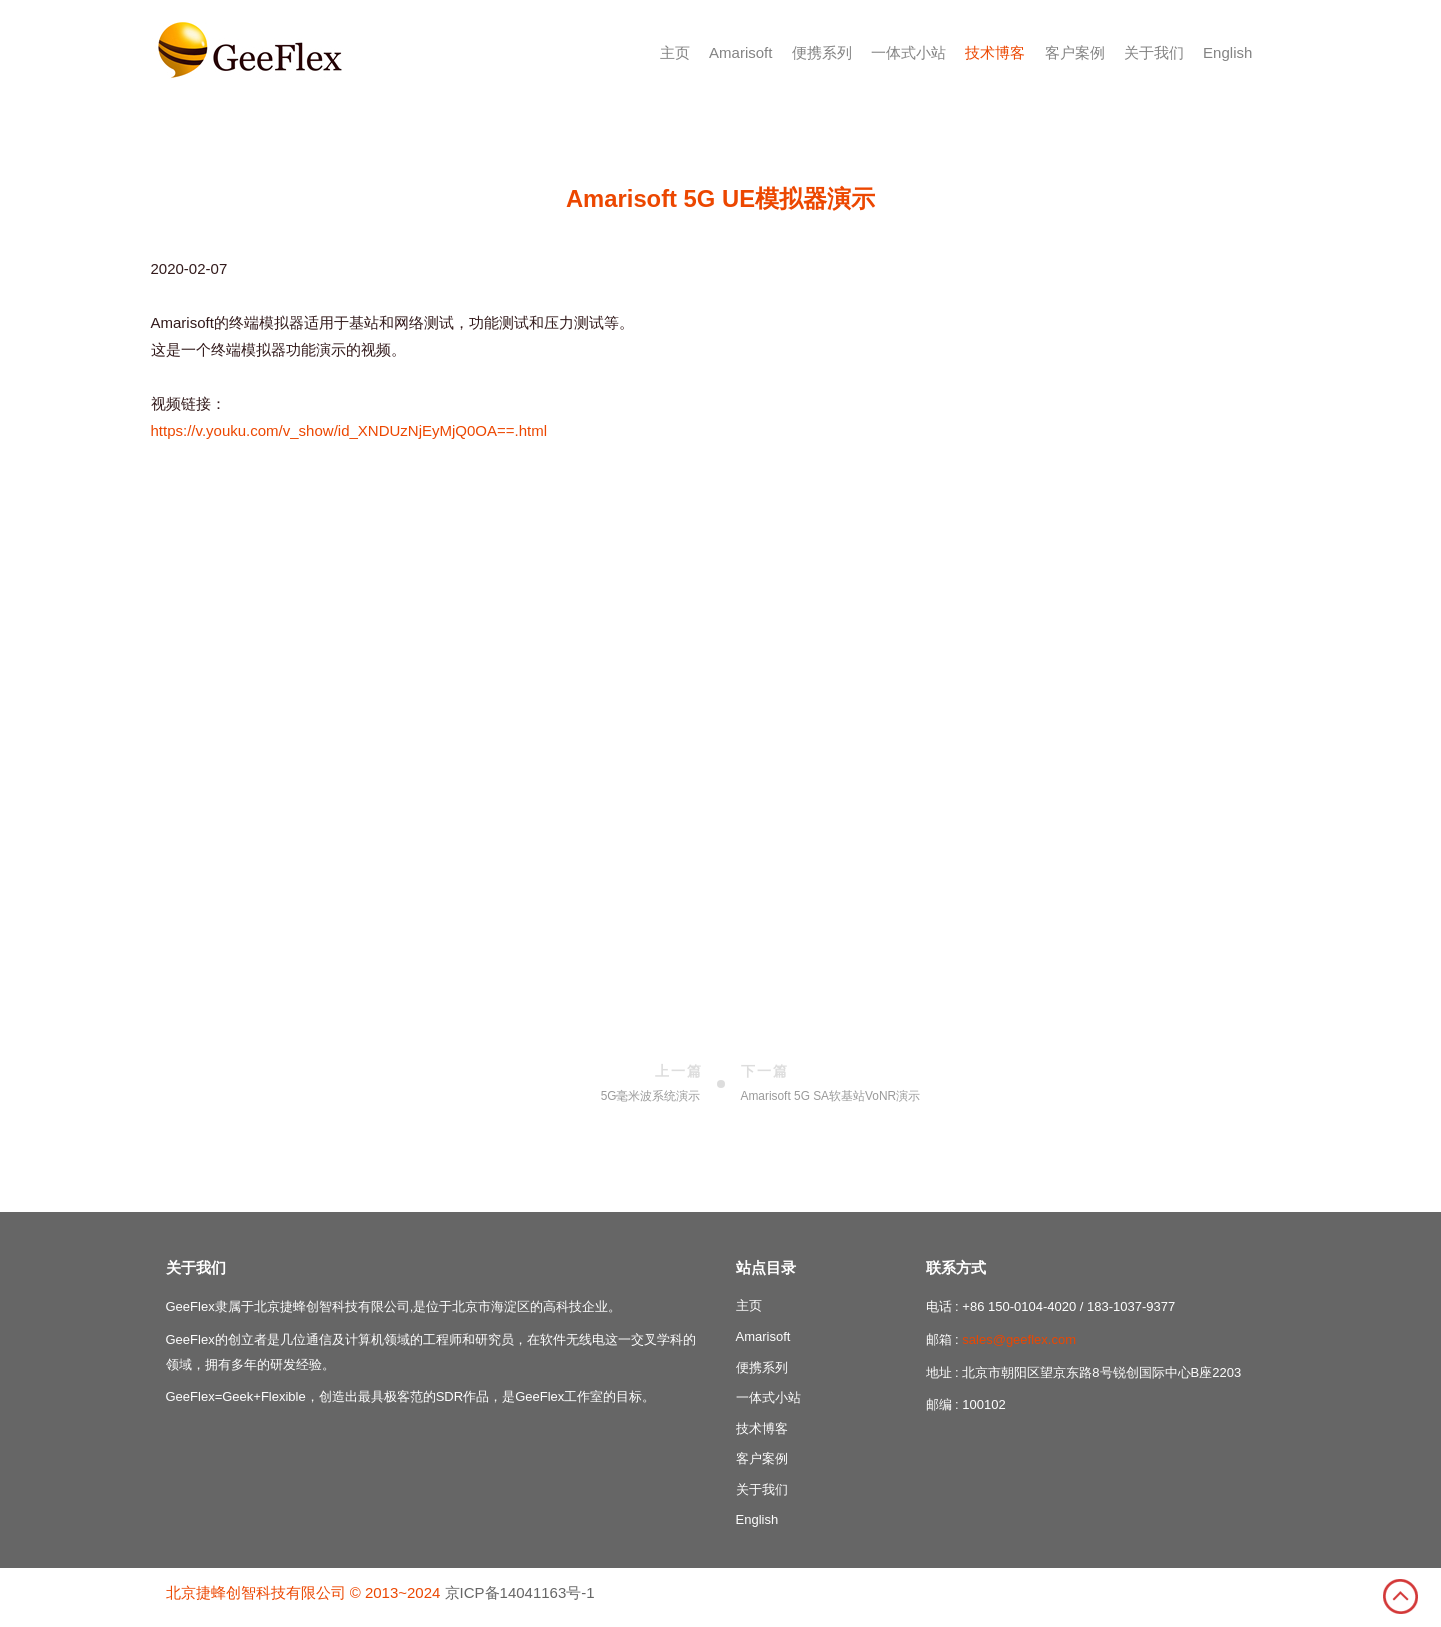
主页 (675, 52)
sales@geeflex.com (1019, 1339)
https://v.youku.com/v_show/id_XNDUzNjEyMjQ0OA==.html (349, 430)
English (1227, 52)
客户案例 (1075, 52)
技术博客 (995, 52)
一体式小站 (908, 52)
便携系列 (822, 52)
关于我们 (1154, 52)
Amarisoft (740, 52)
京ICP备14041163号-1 (520, 1592)
